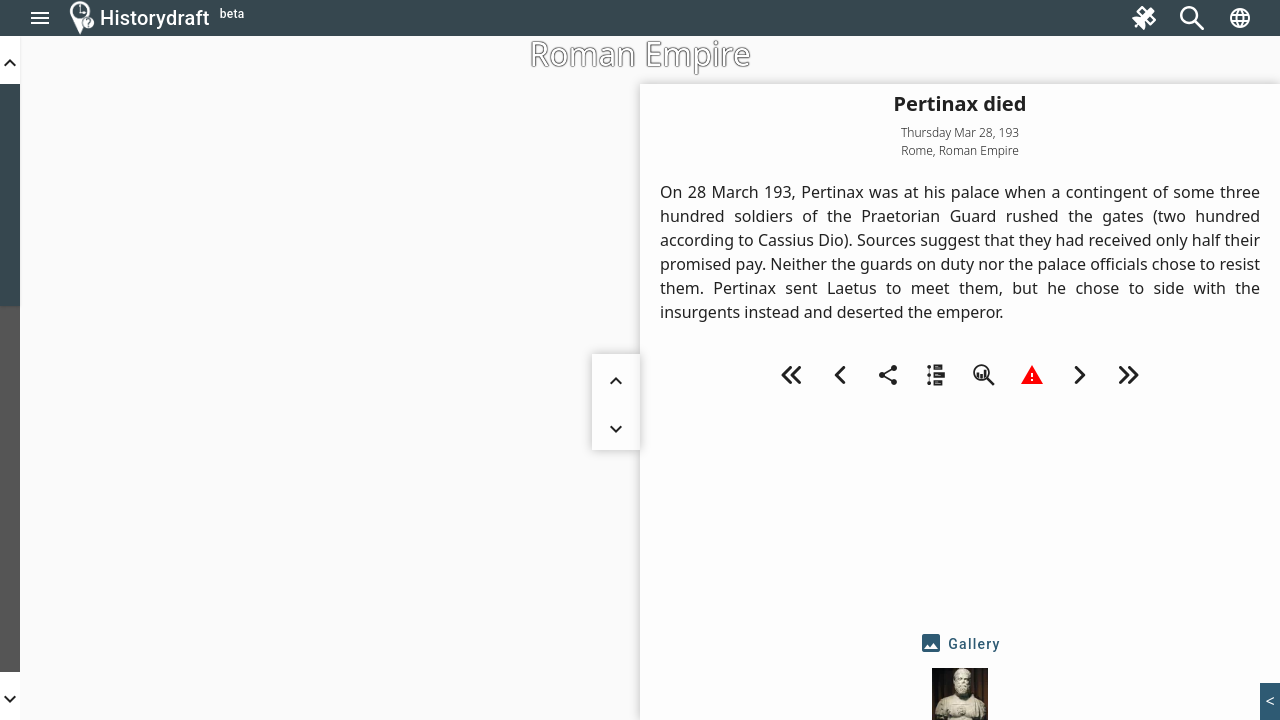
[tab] (960, 644)
